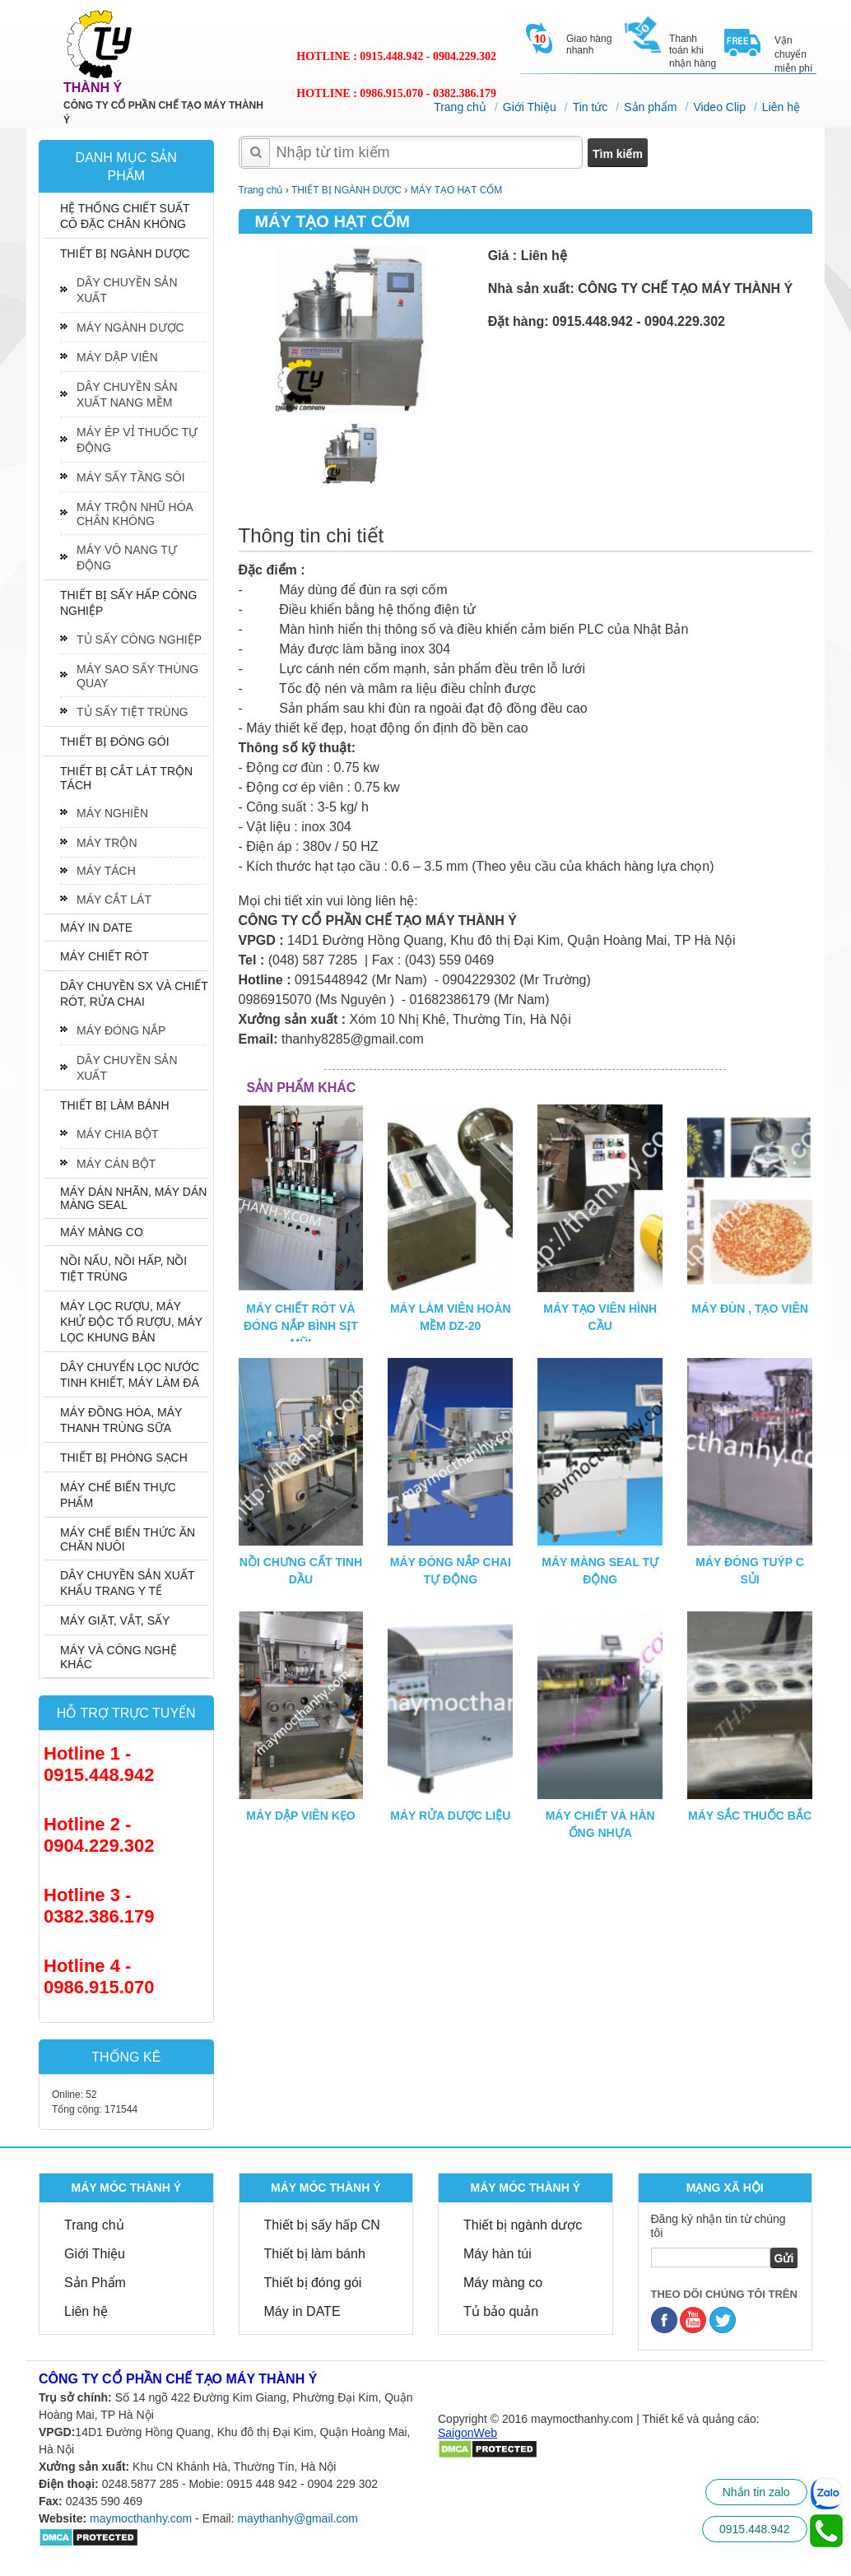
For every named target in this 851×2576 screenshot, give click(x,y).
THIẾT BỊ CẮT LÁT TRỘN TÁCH (126, 778)
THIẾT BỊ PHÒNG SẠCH (124, 1457)
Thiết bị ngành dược (522, 2225)
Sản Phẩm (95, 2283)
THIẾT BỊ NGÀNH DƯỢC (125, 253)
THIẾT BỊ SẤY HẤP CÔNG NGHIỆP (128, 602)
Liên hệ (781, 107)
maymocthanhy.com (141, 2518)
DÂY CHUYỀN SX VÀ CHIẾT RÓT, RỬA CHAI (134, 993)
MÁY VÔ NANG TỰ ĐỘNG (127, 557)
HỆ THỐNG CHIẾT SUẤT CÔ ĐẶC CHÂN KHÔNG (124, 216)
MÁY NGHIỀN (112, 813)
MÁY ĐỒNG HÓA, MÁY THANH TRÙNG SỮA (121, 1420)
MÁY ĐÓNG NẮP (121, 1030)
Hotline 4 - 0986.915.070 (99, 1976)
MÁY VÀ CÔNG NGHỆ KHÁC (118, 1657)
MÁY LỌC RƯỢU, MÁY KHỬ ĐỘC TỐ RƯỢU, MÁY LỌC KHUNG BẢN (131, 1322)
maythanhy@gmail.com (297, 2518)
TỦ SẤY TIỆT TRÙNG (132, 711)
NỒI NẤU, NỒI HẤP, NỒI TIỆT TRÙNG (123, 1268)
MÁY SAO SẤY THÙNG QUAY (137, 676)
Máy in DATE (302, 2311)
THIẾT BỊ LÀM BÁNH (115, 1105)
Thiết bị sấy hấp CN (322, 2225)
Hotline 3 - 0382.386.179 (99, 1906)
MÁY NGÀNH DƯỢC (130, 327)
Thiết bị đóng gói (313, 2283)
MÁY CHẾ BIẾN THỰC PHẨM (118, 1495)
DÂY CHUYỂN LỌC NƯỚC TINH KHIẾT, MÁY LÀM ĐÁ (129, 1374)
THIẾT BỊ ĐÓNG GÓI (115, 741)
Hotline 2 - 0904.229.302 (99, 1835)
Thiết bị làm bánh (314, 2254)
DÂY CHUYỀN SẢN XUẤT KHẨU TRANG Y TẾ (127, 1583)
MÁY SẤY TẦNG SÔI (131, 477)
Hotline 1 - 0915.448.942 (99, 1764)
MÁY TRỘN (107, 842)
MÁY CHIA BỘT (117, 1134)
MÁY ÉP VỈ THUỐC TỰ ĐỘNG (137, 439)
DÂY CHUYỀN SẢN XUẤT (127, 290)
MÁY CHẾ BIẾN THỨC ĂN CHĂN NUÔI (127, 1539)
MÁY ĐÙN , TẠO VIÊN (749, 1308)
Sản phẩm (650, 107)
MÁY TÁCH (106, 870)
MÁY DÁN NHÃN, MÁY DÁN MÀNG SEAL (133, 1198)
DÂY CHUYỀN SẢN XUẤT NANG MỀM (127, 394)
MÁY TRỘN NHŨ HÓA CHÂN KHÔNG (135, 514)
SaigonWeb (467, 2432)
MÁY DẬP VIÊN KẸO (300, 1815)
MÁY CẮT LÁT (114, 899)
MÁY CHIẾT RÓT (104, 956)
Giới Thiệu (529, 107)
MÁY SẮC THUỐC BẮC (749, 1815)
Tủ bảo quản (500, 2311)
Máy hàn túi (497, 2254)
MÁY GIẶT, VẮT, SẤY (115, 1620)
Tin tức (590, 107)
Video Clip (719, 107)
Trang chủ (460, 107)
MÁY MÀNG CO (101, 1232)
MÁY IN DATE (96, 927)
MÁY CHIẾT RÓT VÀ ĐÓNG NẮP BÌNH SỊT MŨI (301, 1326)
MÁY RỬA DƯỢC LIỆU (450, 1815)
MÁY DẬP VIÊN (117, 357)
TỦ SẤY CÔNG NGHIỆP (139, 639)
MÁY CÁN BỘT (116, 1163)
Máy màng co (502, 2283)
